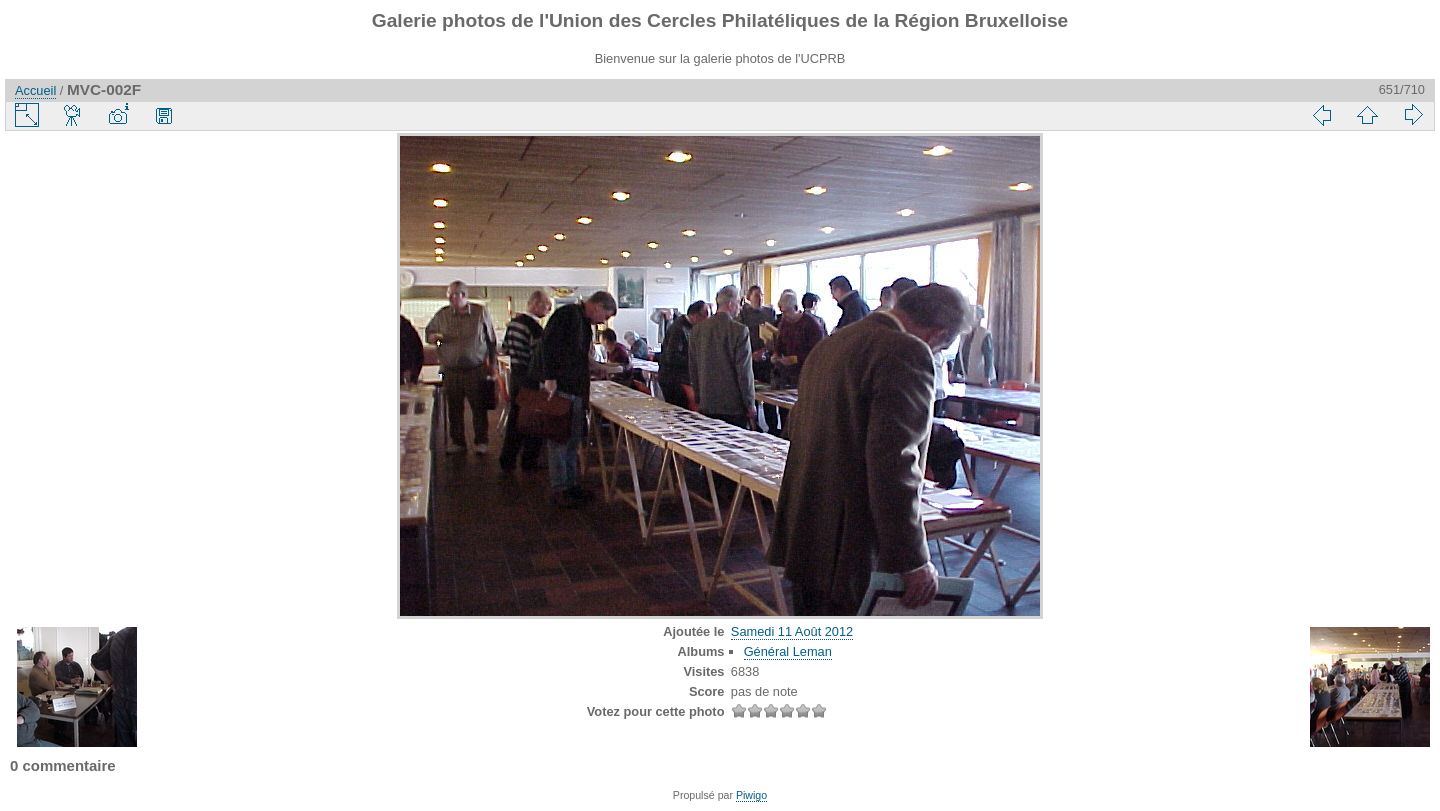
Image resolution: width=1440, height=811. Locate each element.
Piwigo (751, 795)
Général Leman (788, 651)
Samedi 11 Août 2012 (792, 631)
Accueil (35, 90)
